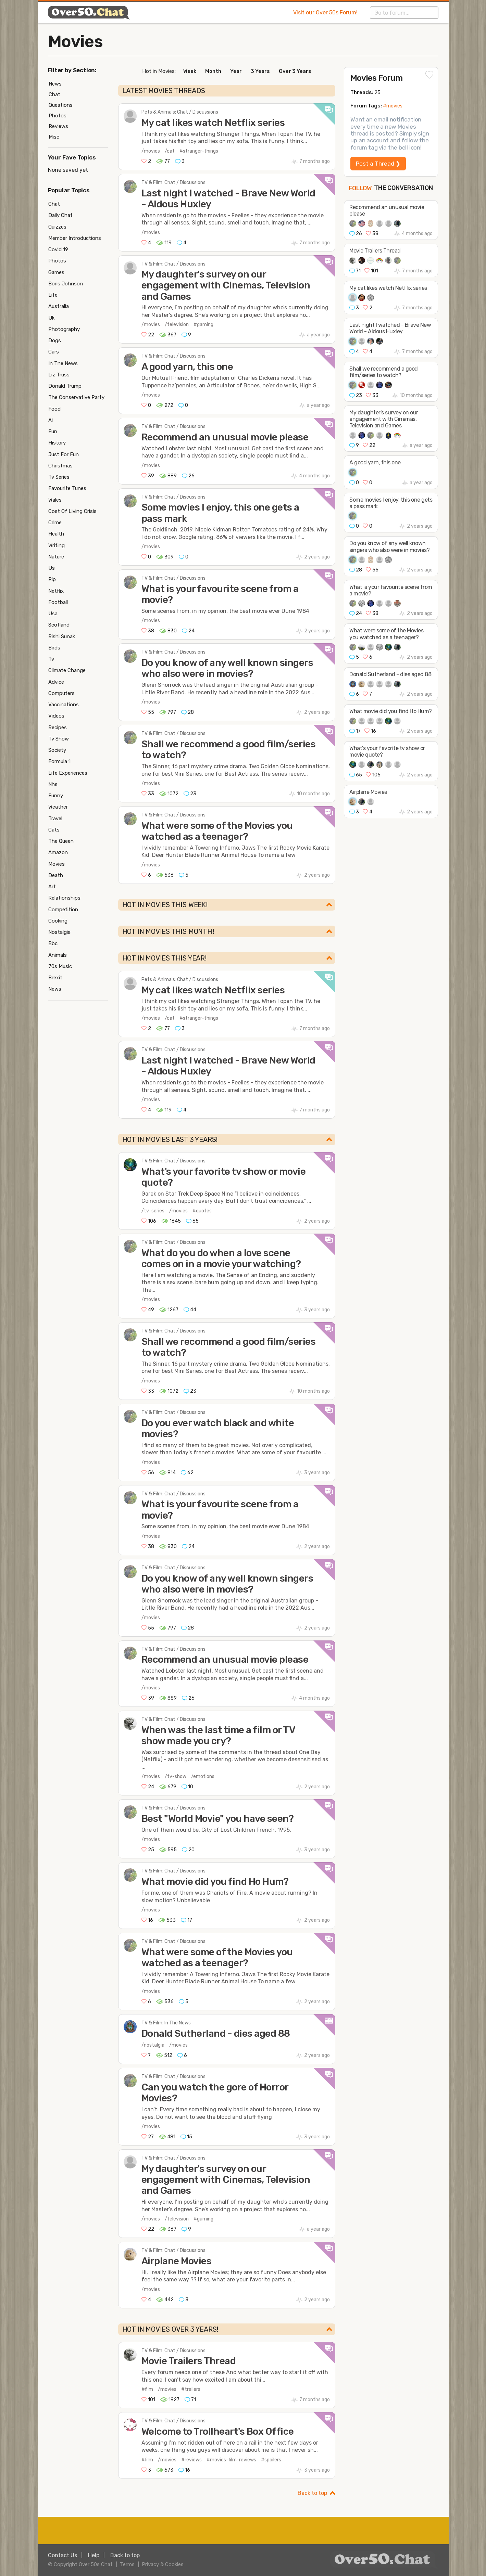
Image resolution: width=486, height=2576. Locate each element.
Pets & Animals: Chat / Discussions (179, 112)
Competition (63, 909)
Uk (51, 318)
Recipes (57, 727)
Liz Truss (59, 375)
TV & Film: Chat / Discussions (173, 182)
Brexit (55, 978)
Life (53, 295)
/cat (170, 151)
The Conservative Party (76, 397)
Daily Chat (60, 215)
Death (55, 875)
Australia (58, 306)
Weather (58, 807)
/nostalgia (152, 2045)
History (57, 443)
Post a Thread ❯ (378, 163)
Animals (57, 955)
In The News (63, 363)
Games (56, 272)
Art (52, 887)
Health (56, 534)
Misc (54, 137)
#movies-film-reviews (231, 2460)
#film (147, 2389)
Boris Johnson (65, 284)
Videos (56, 716)
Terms (127, 2564)
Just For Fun (63, 454)
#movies (392, 106)
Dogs (54, 340)
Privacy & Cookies (163, 2564)
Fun (52, 431)
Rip (52, 579)
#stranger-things (198, 151)
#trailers (190, 2389)
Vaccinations (63, 704)
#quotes (202, 1211)
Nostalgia (59, 932)
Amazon (58, 852)
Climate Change (67, 670)
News (55, 84)
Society (57, 750)
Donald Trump (65, 386)
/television (177, 324)
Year (236, 71)
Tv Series (59, 477)
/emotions (202, 1776)
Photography (64, 329)
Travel (55, 818)
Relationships (64, 898)
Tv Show (58, 739)
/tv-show (175, 1776)
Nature (56, 557)
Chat (54, 94)
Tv (51, 659)
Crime (55, 522)
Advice (56, 682)
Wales (55, 500)
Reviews (58, 126)
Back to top (312, 2493)
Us (51, 568)
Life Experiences (67, 773)
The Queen (61, 841)
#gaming (203, 324)
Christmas (60, 466)
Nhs (53, 784)
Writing (56, 545)
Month (213, 71)
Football (58, 602)
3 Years (260, 71)
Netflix (56, 591)
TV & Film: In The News (166, 2023)
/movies (150, 151)
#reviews (191, 2460)
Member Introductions (74, 238)
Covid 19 (58, 249)
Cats (54, 830)
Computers (61, 693)
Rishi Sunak (61, 636)
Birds (54, 648)
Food (54, 409)
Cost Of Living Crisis (72, 511)
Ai (50, 420)
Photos (57, 116)
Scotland (59, 625)
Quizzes (57, 227)
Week (189, 71)
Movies (75, 41)
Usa (53, 613)
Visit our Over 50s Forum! (325, 12)
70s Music (60, 966)
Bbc (53, 943)
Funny (55, 796)
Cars (53, 352)
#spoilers (271, 2460)
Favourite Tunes (67, 488)
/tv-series (152, 1211)
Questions (61, 105)
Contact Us (62, 2555)
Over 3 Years (295, 71)
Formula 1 (59, 761)
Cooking (57, 921)
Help (93, 2555)
